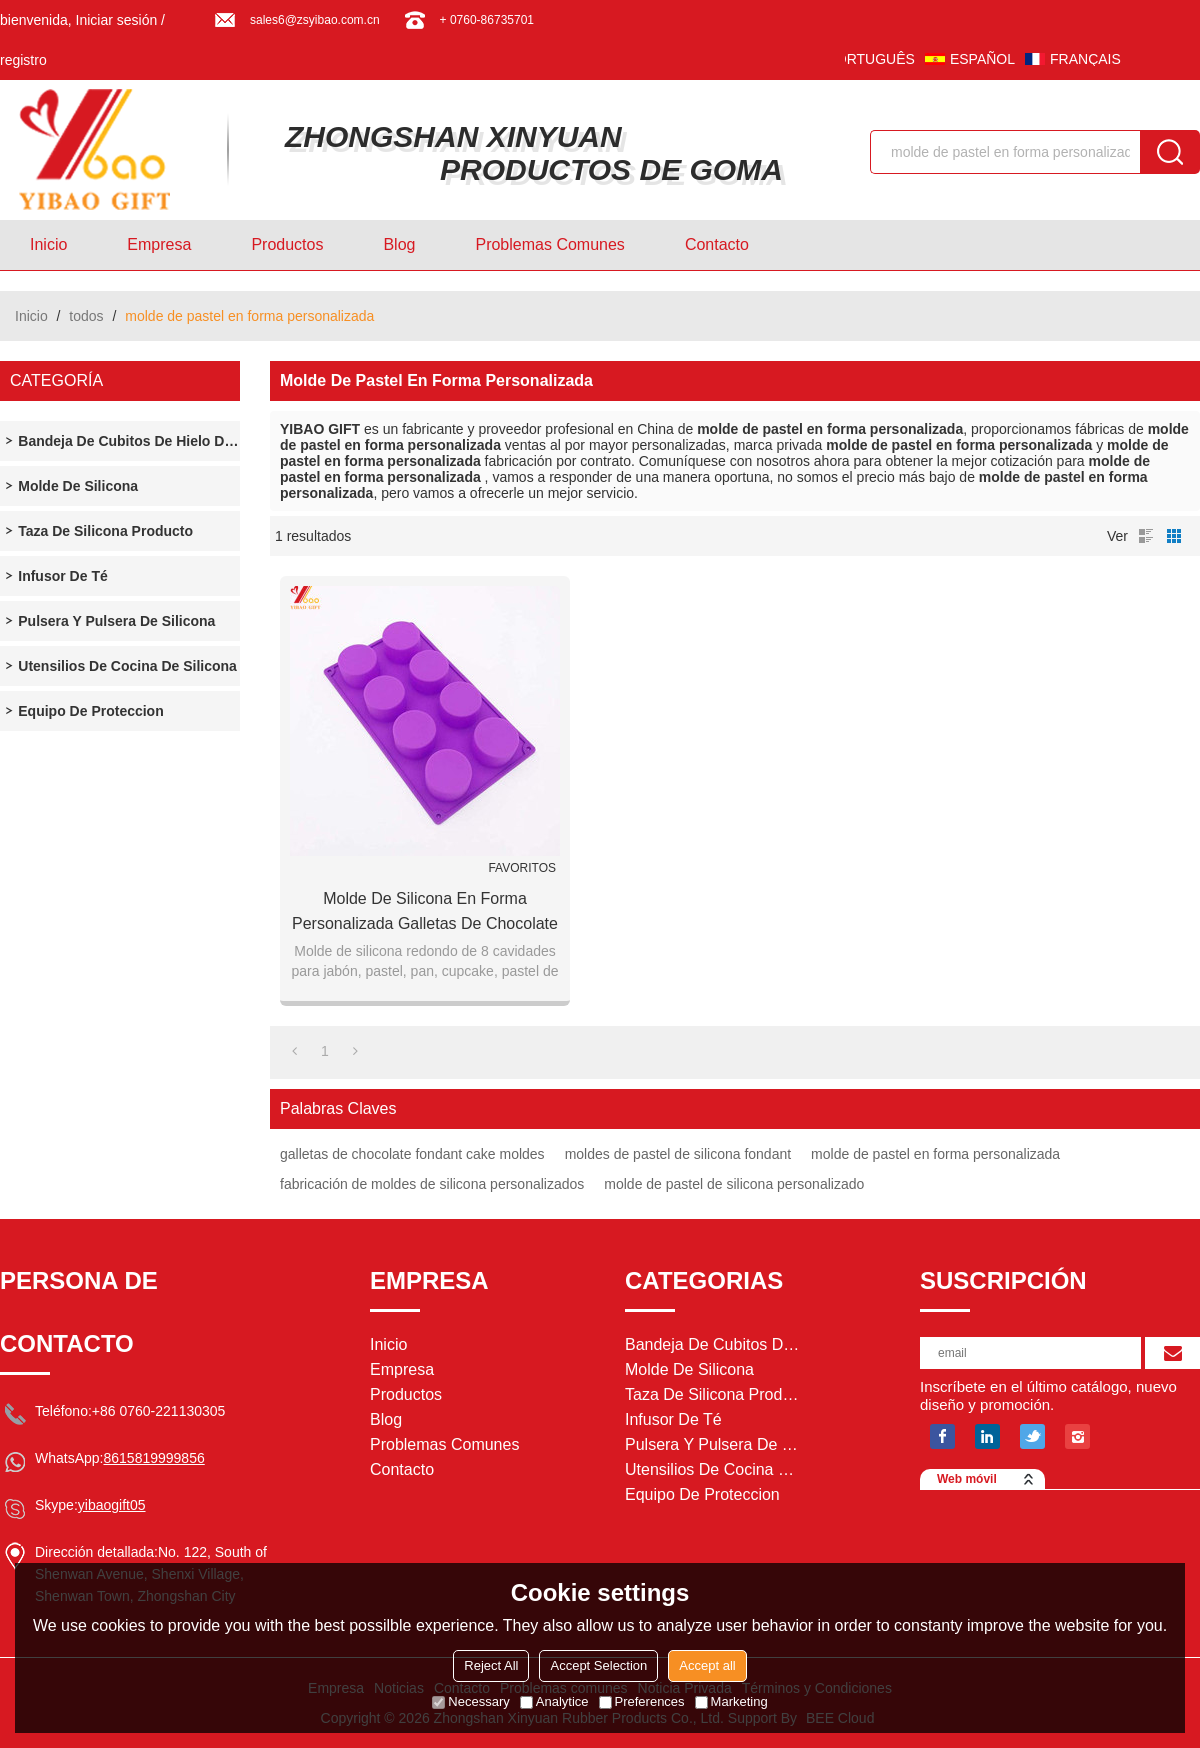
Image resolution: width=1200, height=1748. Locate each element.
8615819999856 (153, 1458)
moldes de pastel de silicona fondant (678, 1154)
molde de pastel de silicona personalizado (734, 1184)
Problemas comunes (549, 244)
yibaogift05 (112, 1505)
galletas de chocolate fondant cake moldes (412, 1154)
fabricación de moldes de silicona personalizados (432, 1184)
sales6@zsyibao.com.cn (315, 20)
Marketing (731, 1701)
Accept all (707, 1665)
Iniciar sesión (117, 20)
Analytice (554, 1701)
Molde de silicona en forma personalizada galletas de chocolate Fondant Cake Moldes (425, 913)
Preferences (642, 1701)
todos (86, 316)
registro (23, 60)
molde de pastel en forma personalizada (935, 1154)
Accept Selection (598, 1665)
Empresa (159, 244)
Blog (399, 244)
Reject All (491, 1665)
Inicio (48, 244)
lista (1146, 536)
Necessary (470, 1701)
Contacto (717, 244)
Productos (287, 244)
